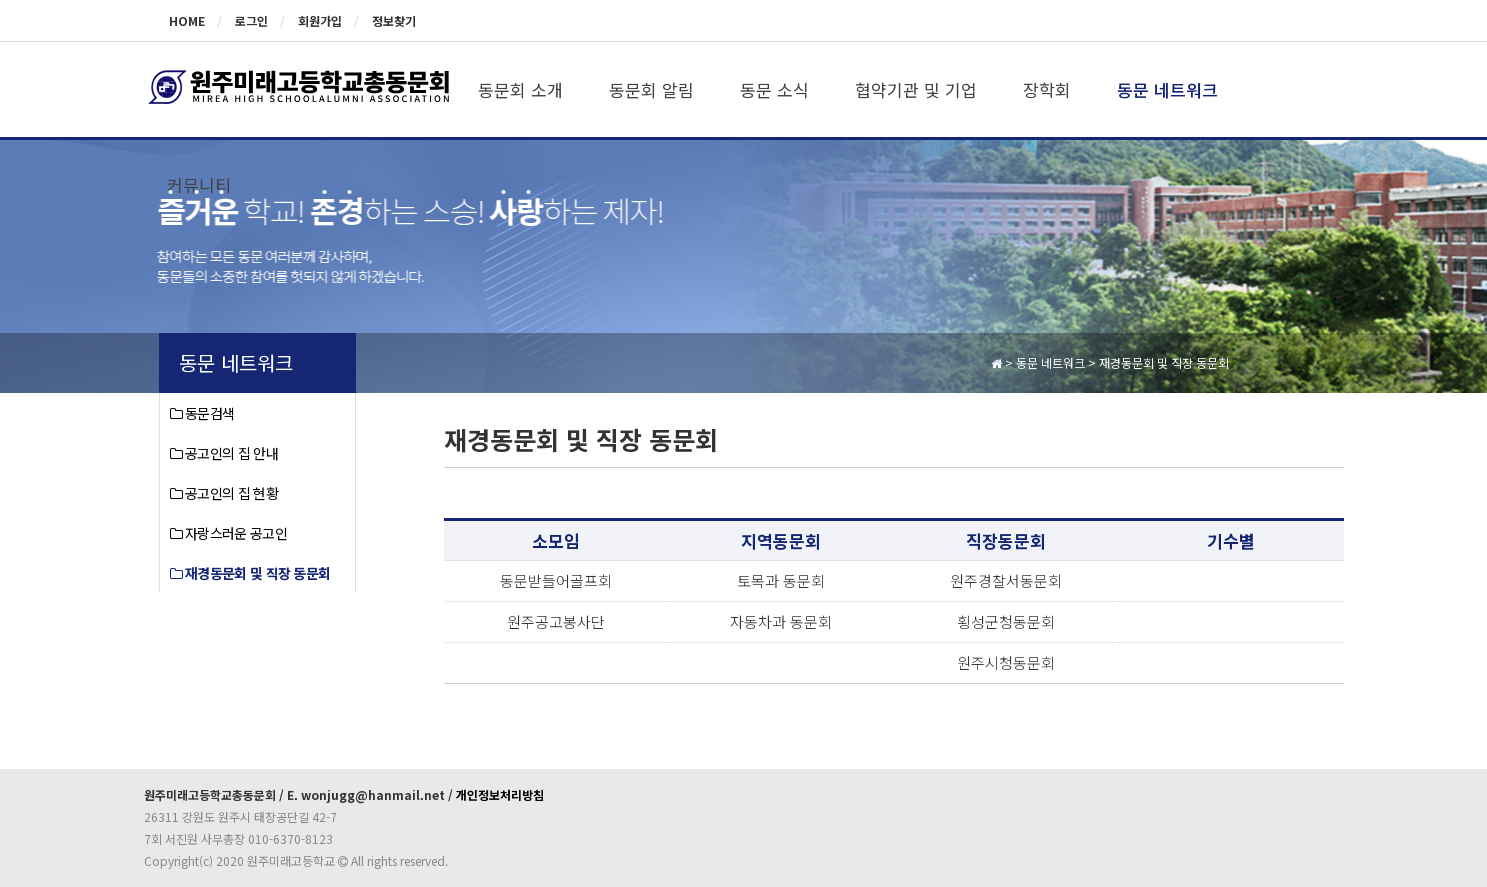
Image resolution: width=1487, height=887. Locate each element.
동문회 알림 (651, 89)
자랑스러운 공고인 (228, 533)
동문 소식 (774, 89)
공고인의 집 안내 (224, 453)
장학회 (1047, 89)
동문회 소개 (520, 89)
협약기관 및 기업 (916, 89)
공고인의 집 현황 (224, 493)
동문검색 (202, 413)
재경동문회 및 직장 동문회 (250, 573)
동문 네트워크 (1167, 89)
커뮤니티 (199, 184)
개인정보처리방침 (500, 794)
